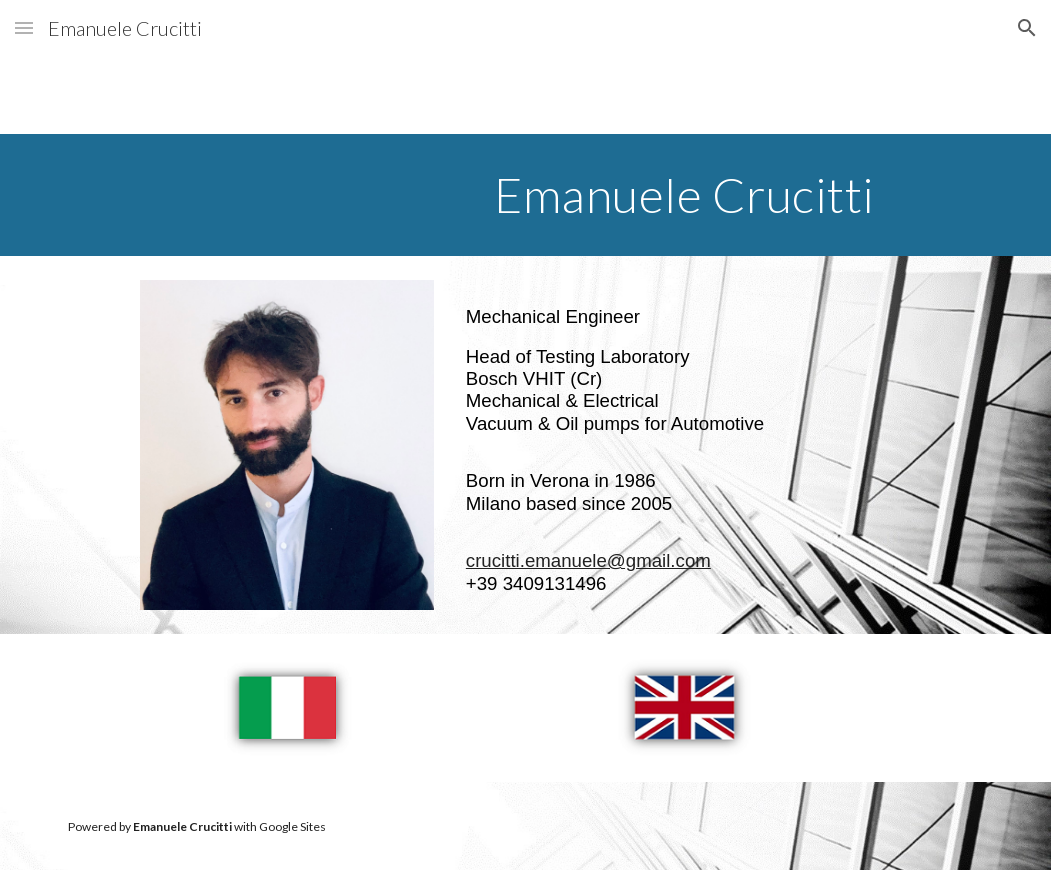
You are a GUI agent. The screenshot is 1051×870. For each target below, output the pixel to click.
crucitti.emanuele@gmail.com (588, 560)
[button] (24, 27)
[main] (684, 195)
